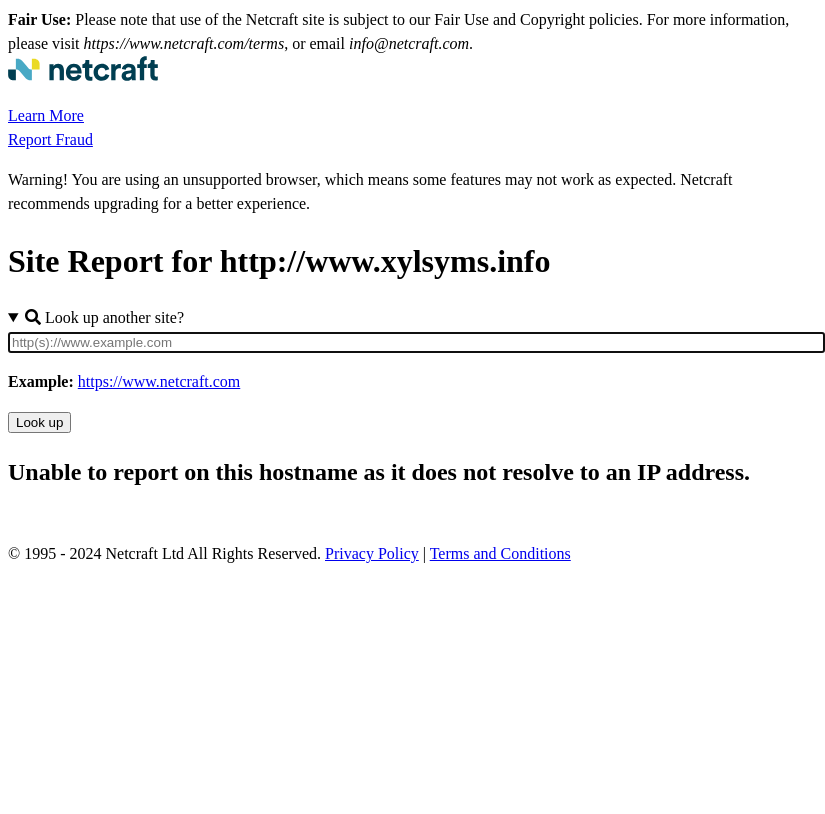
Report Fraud (50, 139)
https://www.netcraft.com (159, 381)
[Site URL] (416, 342)
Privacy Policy (372, 553)
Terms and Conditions (500, 553)
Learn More (46, 115)
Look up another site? (104, 317)
